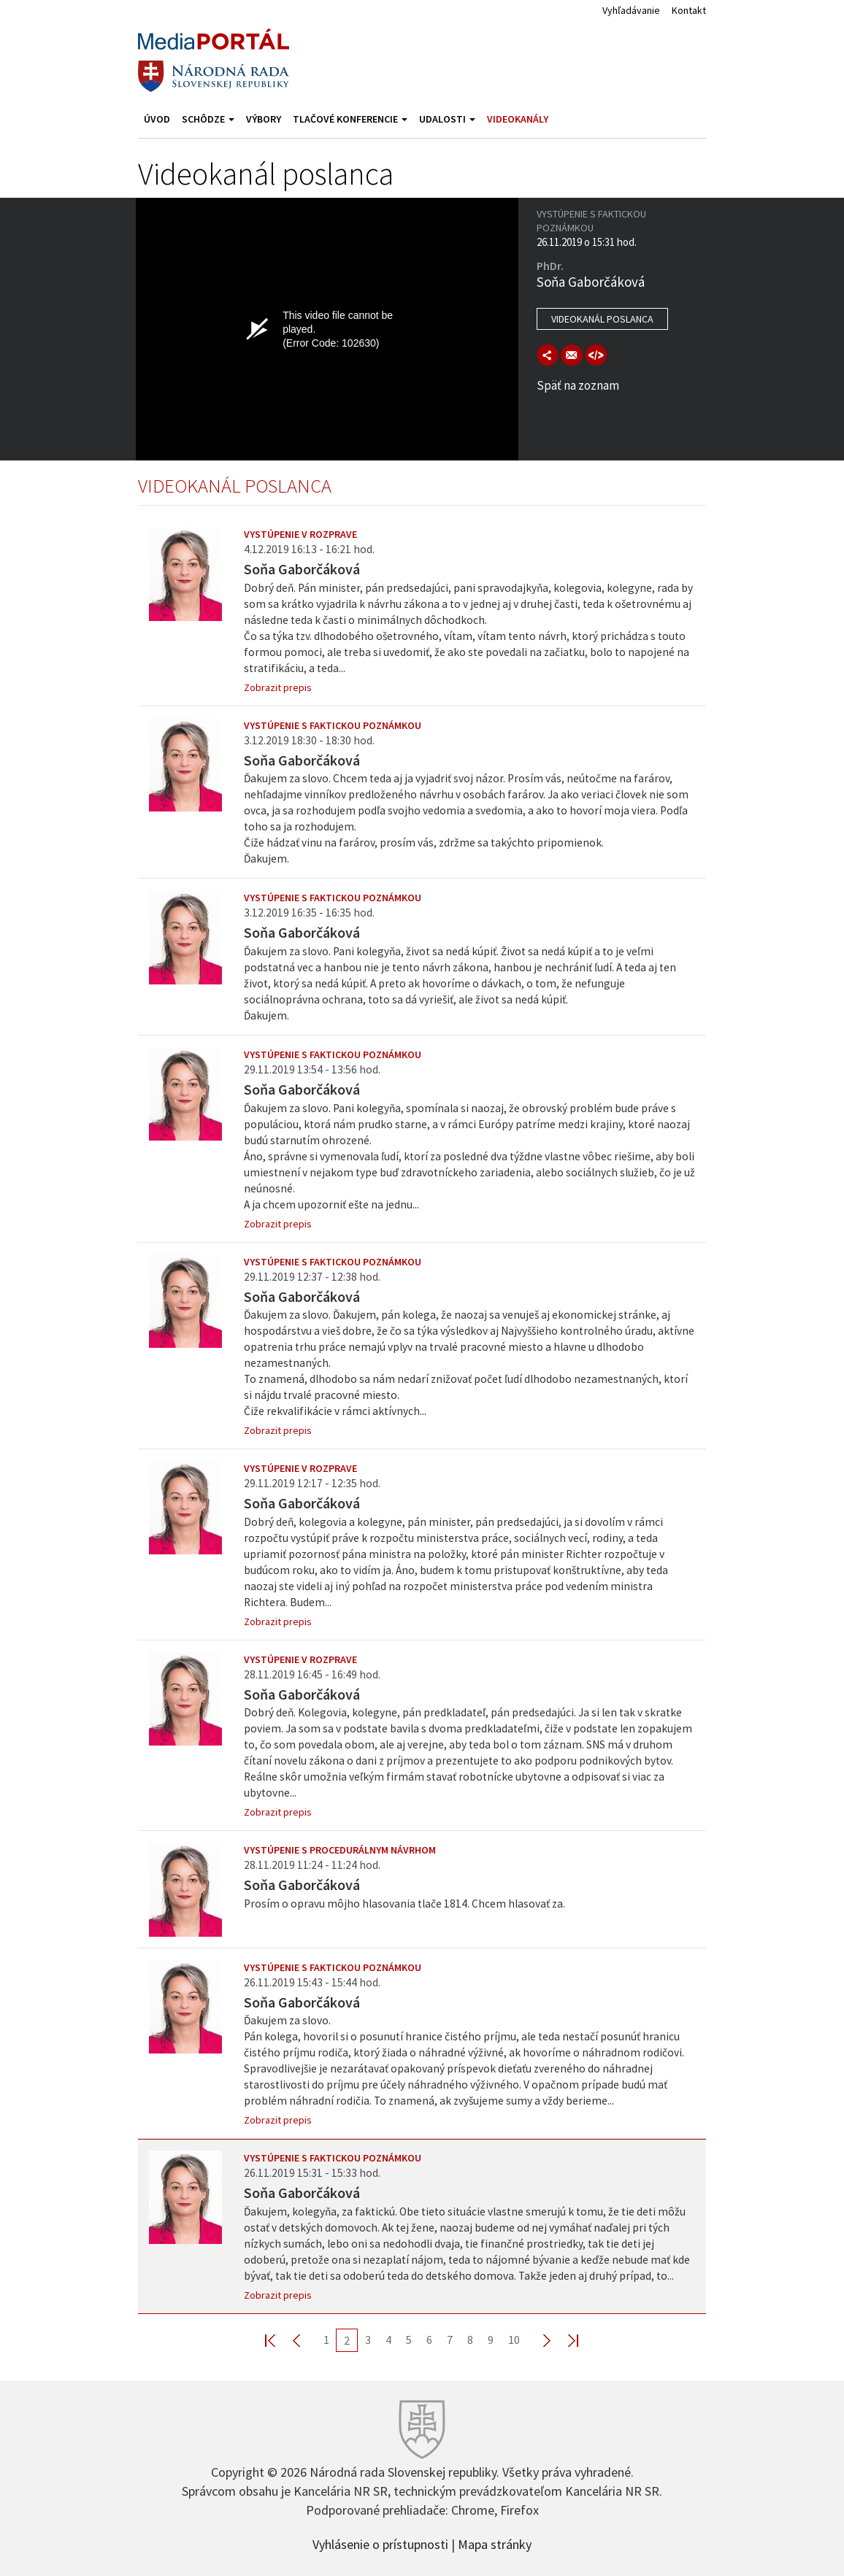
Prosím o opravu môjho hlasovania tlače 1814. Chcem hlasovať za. (404, 1903)
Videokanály (517, 119)
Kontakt (689, 10)
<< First (279, 2340)
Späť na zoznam (578, 385)
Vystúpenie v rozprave (300, 534)
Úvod (157, 119)
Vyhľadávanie (631, 10)
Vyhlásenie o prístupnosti (380, 2543)
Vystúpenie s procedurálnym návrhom (340, 1849)
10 (514, 2339)
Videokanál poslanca (602, 318)
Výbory (263, 119)
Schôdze (208, 119)
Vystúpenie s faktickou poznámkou (332, 725)
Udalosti (447, 119)
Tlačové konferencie (350, 119)
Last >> (564, 2340)
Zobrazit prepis (278, 687)
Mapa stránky (495, 2543)
